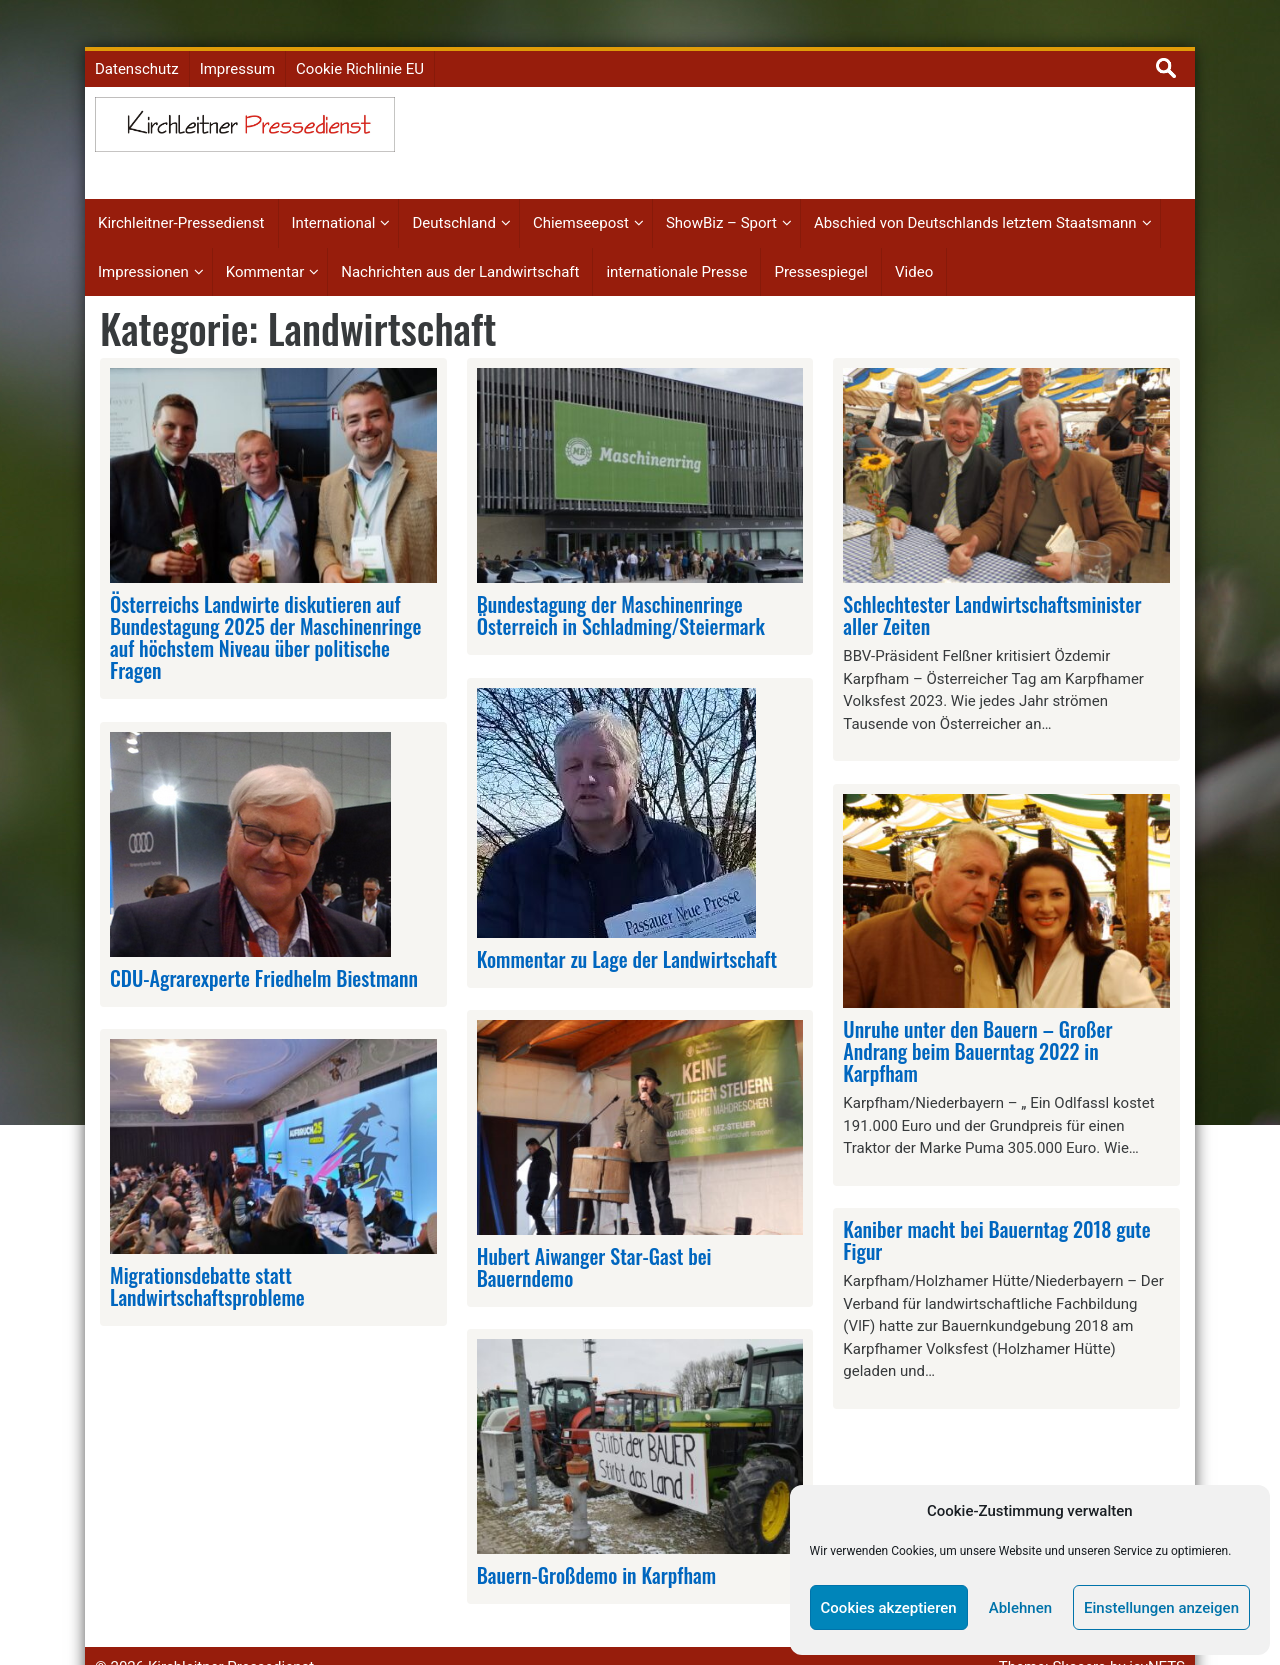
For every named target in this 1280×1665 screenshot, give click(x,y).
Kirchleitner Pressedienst (231, 1630)
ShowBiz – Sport (721, 187)
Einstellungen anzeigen (1161, 1608)
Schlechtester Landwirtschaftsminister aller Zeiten (992, 578)
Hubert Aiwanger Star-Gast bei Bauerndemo (594, 1230)
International (334, 187)
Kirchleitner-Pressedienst (181, 187)
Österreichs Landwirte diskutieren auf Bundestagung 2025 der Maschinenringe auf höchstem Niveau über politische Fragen (265, 600)
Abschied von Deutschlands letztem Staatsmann (975, 187)
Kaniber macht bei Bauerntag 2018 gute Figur (996, 1204)
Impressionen (143, 235)
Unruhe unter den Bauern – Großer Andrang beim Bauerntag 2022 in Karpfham (977, 1015)
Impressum (237, 32)
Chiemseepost (581, 187)
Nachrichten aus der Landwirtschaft (460, 235)
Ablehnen (1020, 1608)
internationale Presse (676, 235)
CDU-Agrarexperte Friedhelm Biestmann (264, 941)
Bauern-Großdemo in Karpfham (596, 1539)
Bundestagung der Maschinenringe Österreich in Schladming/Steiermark (621, 578)
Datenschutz (137, 32)
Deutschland (453, 187)
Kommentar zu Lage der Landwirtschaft (627, 922)
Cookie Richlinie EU (360, 32)
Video (914, 235)
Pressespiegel (821, 235)
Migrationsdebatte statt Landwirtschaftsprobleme (207, 1249)
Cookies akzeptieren (889, 1608)
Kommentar (265, 235)
